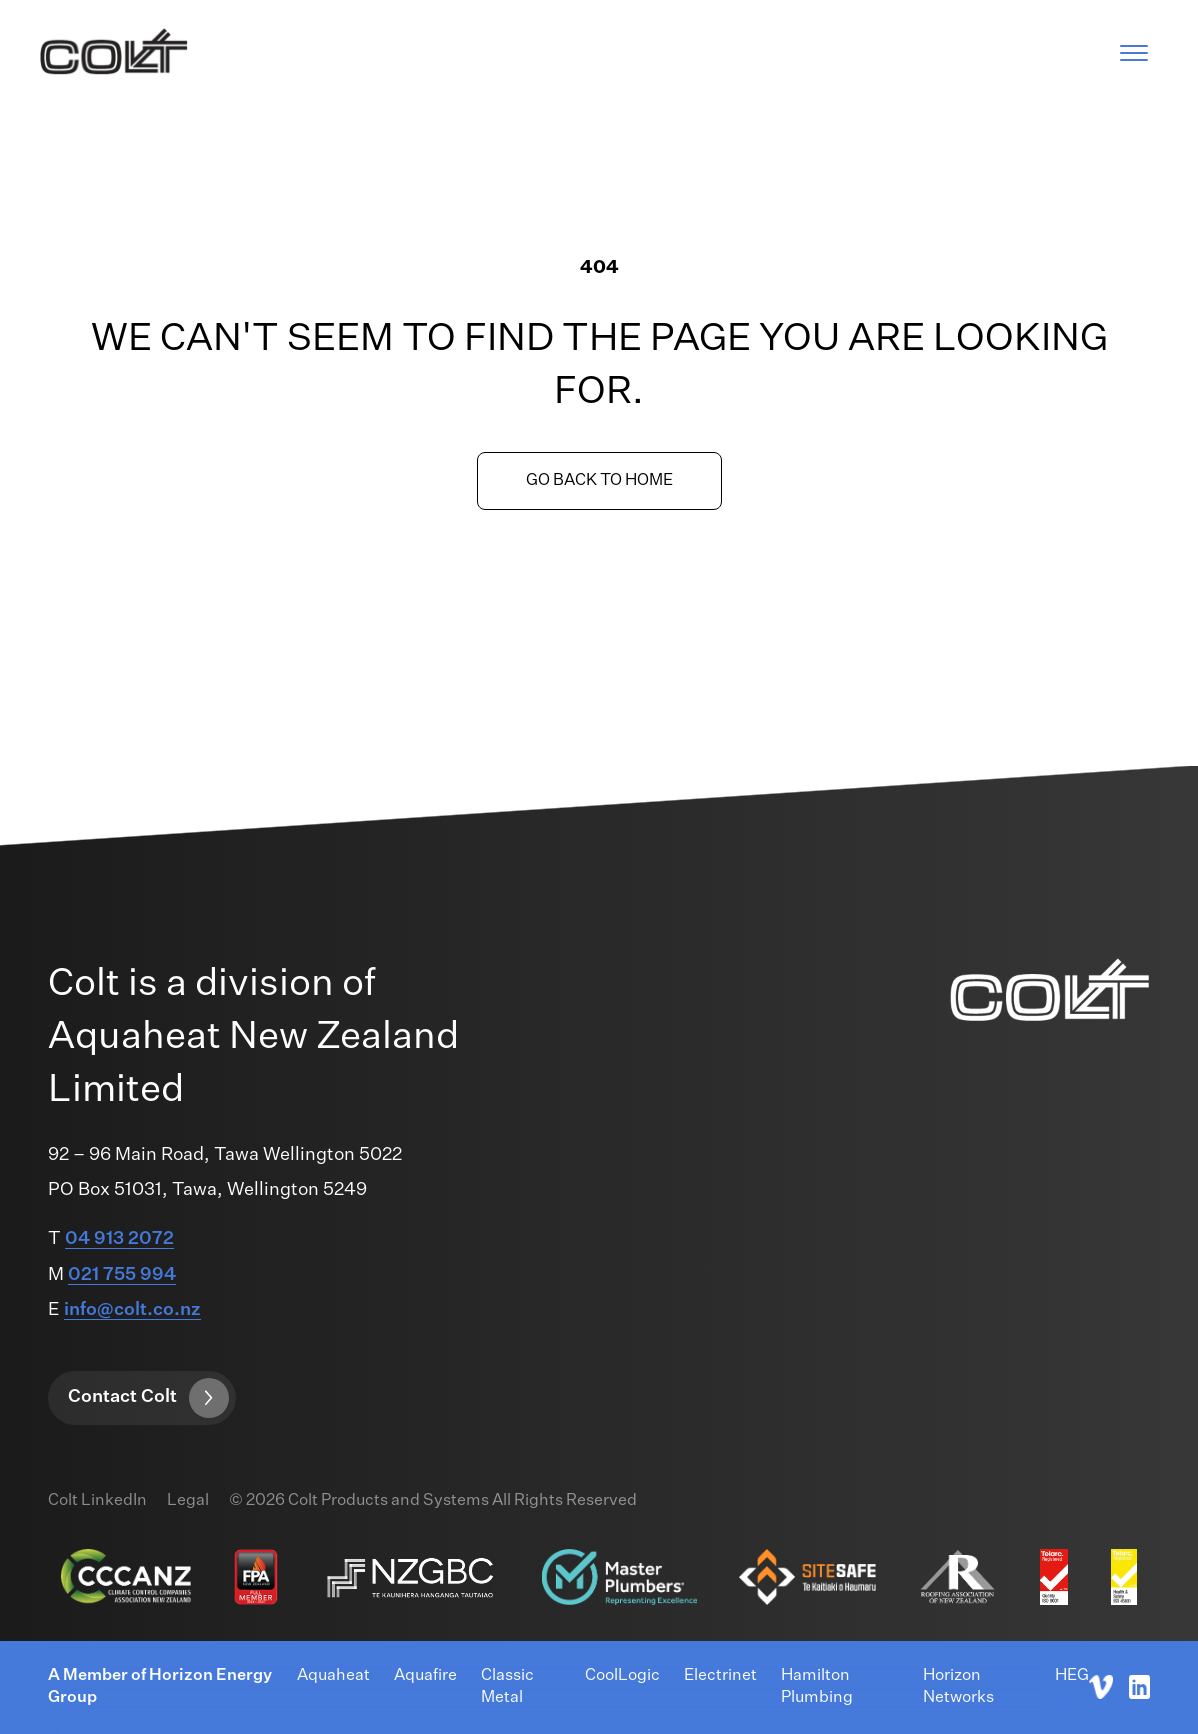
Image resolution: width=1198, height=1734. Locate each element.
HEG (1072, 1676)
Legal (188, 1501)
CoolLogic (622, 1676)
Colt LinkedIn (97, 1501)
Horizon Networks (958, 1687)
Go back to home (599, 481)
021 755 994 (122, 1275)
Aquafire (425, 1676)
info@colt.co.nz (132, 1310)
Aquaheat (333, 1676)
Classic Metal (507, 1687)
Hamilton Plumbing (817, 1687)
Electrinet (720, 1676)
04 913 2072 (119, 1239)
